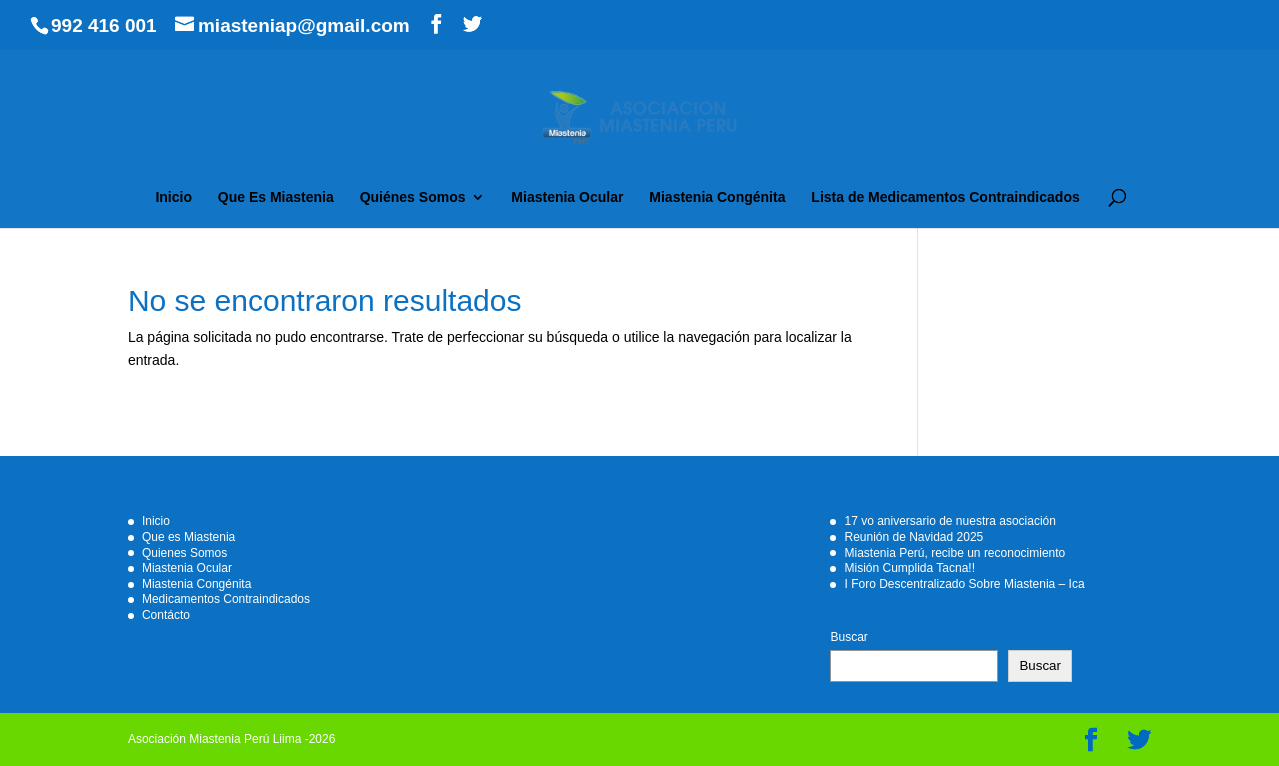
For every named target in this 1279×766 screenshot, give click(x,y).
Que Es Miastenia (276, 197)
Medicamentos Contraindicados (226, 599)
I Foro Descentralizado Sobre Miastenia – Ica (964, 584)
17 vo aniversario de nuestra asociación (949, 521)
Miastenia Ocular (567, 197)
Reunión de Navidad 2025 (913, 537)
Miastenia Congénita (717, 197)
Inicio (173, 197)
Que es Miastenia (188, 537)
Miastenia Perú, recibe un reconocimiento (954, 553)
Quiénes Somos (413, 197)
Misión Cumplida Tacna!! (909, 568)
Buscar (848, 637)
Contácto (166, 615)
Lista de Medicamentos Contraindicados (945, 197)
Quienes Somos (184, 553)
